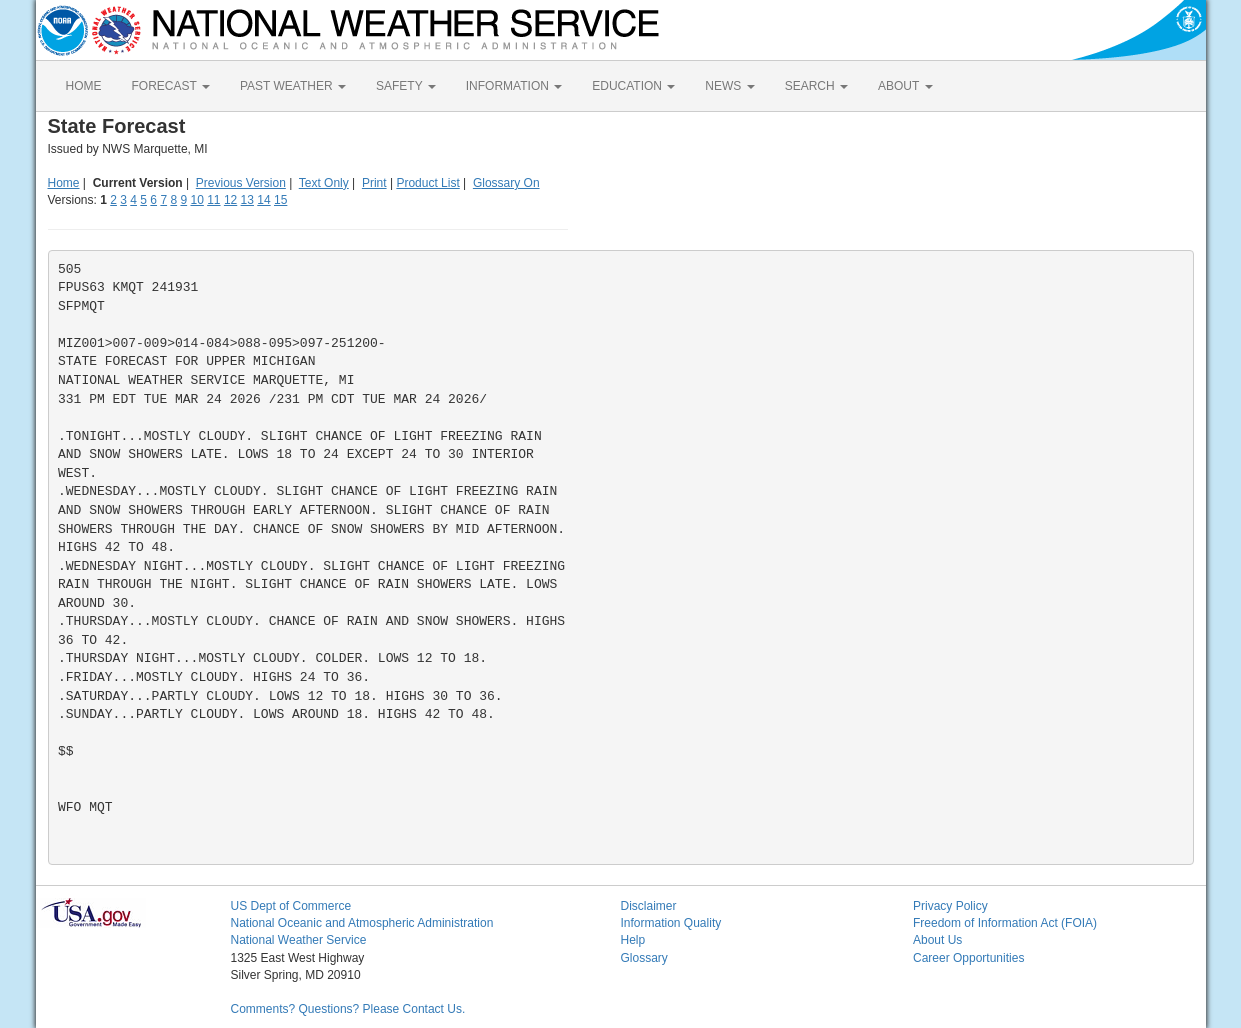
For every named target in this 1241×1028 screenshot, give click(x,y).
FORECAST (171, 86)
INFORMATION (514, 86)
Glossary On (506, 183)
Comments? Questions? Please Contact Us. (348, 1009)
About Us (937, 940)
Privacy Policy (950, 906)
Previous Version (241, 183)
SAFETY (406, 86)
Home (64, 183)
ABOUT (905, 86)
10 (196, 200)
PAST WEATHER (293, 86)
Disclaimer (649, 906)
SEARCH (816, 86)
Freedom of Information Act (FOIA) (1005, 923)
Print (374, 183)
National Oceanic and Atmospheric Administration (362, 923)
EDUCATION (633, 86)
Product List (427, 183)
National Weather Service (299, 940)
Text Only (324, 183)
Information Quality (671, 923)
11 (213, 200)
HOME (84, 86)
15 (280, 200)
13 (247, 200)
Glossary (644, 958)
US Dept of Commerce (291, 906)
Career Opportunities (968, 958)
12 (230, 200)
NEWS (729, 86)
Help (633, 940)
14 (263, 200)
